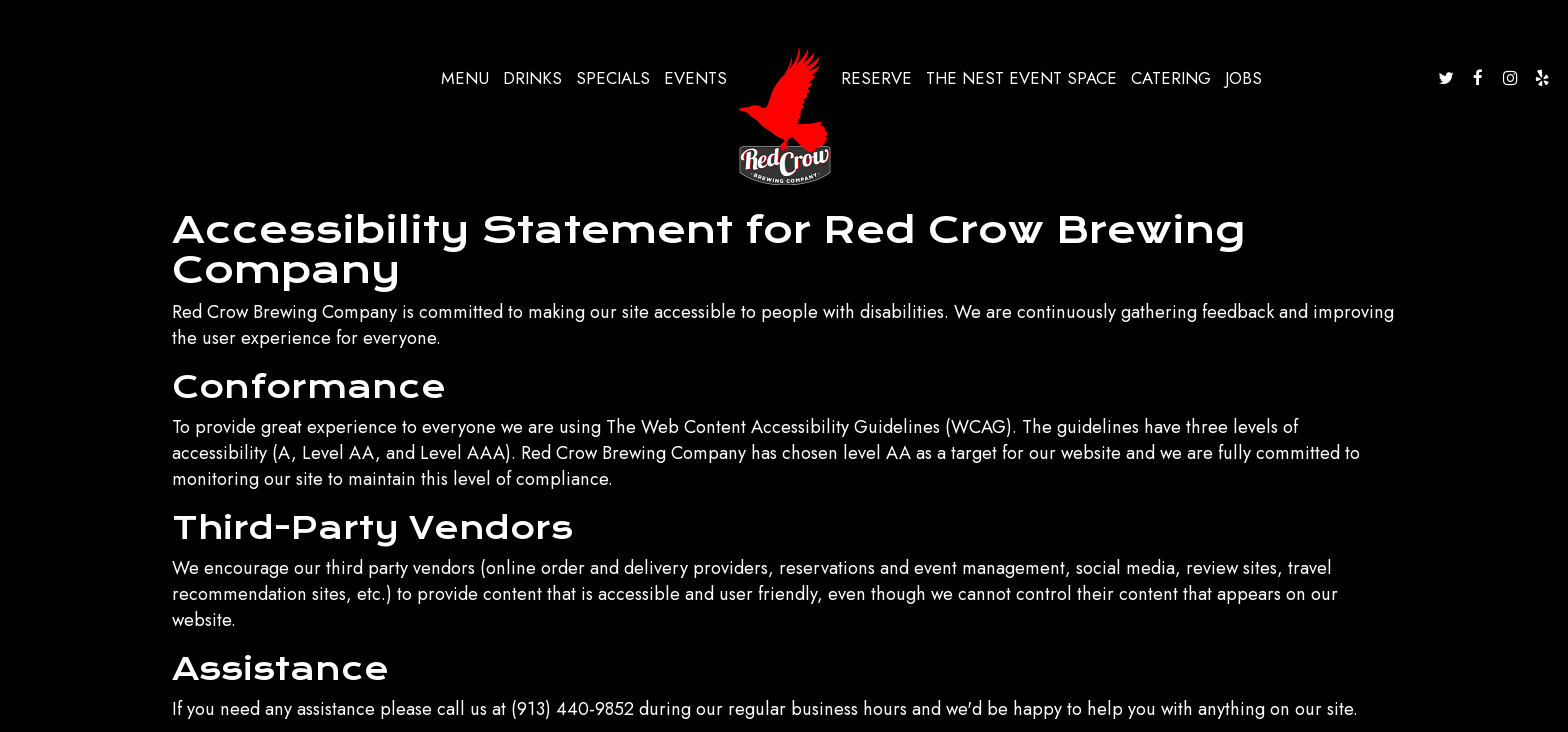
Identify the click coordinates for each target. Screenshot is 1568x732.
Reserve (876, 78)
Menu (465, 78)
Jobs (1243, 78)
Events (695, 78)
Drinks (532, 78)
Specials (613, 78)
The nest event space (1021, 78)
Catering (1171, 78)
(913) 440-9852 (572, 709)
